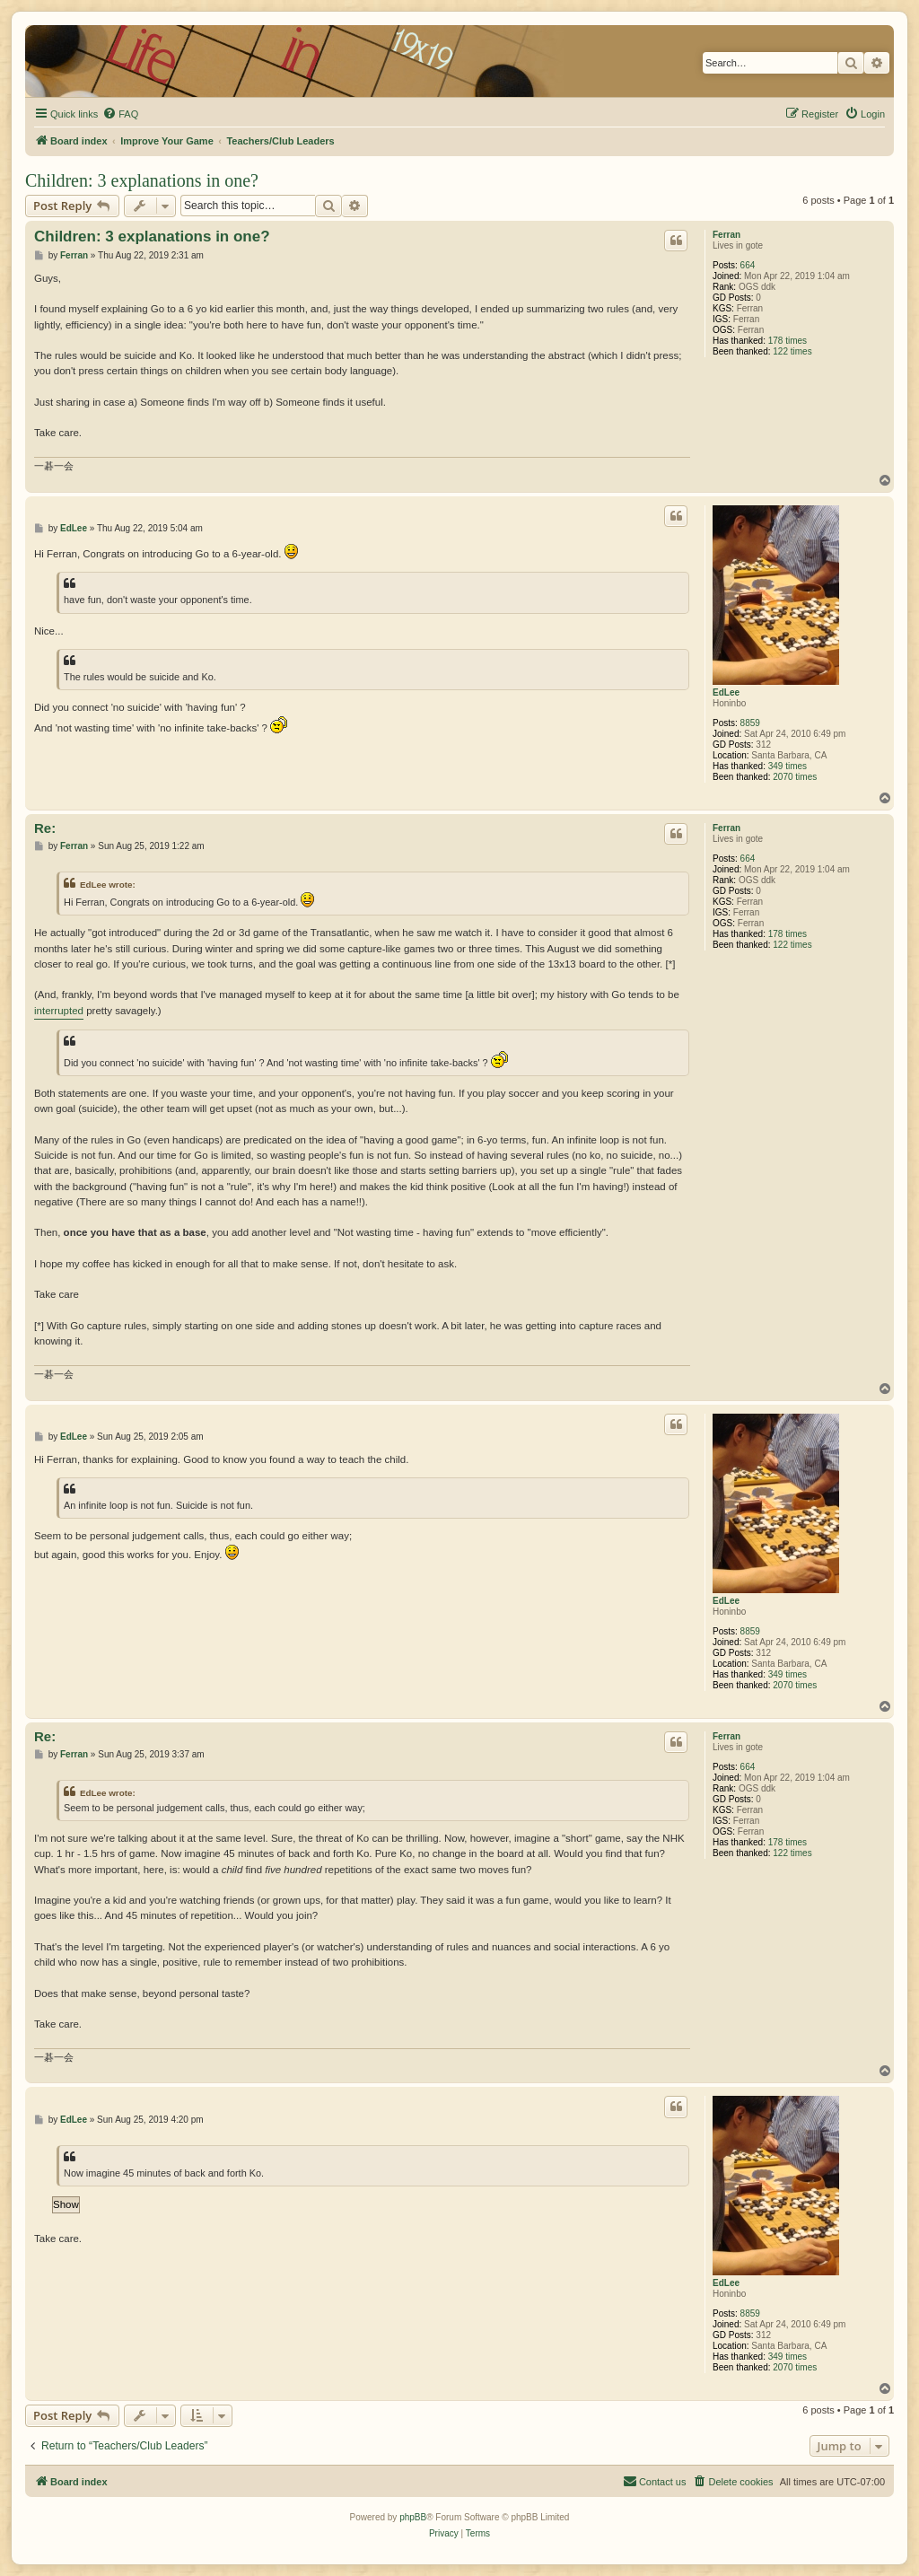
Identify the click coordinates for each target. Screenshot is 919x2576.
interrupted (58, 1010)
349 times (787, 766)
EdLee (726, 692)
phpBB (412, 2517)
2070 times (795, 777)
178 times (787, 341)
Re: (45, 828)
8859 (750, 723)
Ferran (726, 235)
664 (748, 265)
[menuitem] (120, 114)
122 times (792, 351)
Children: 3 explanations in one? (141, 180)
